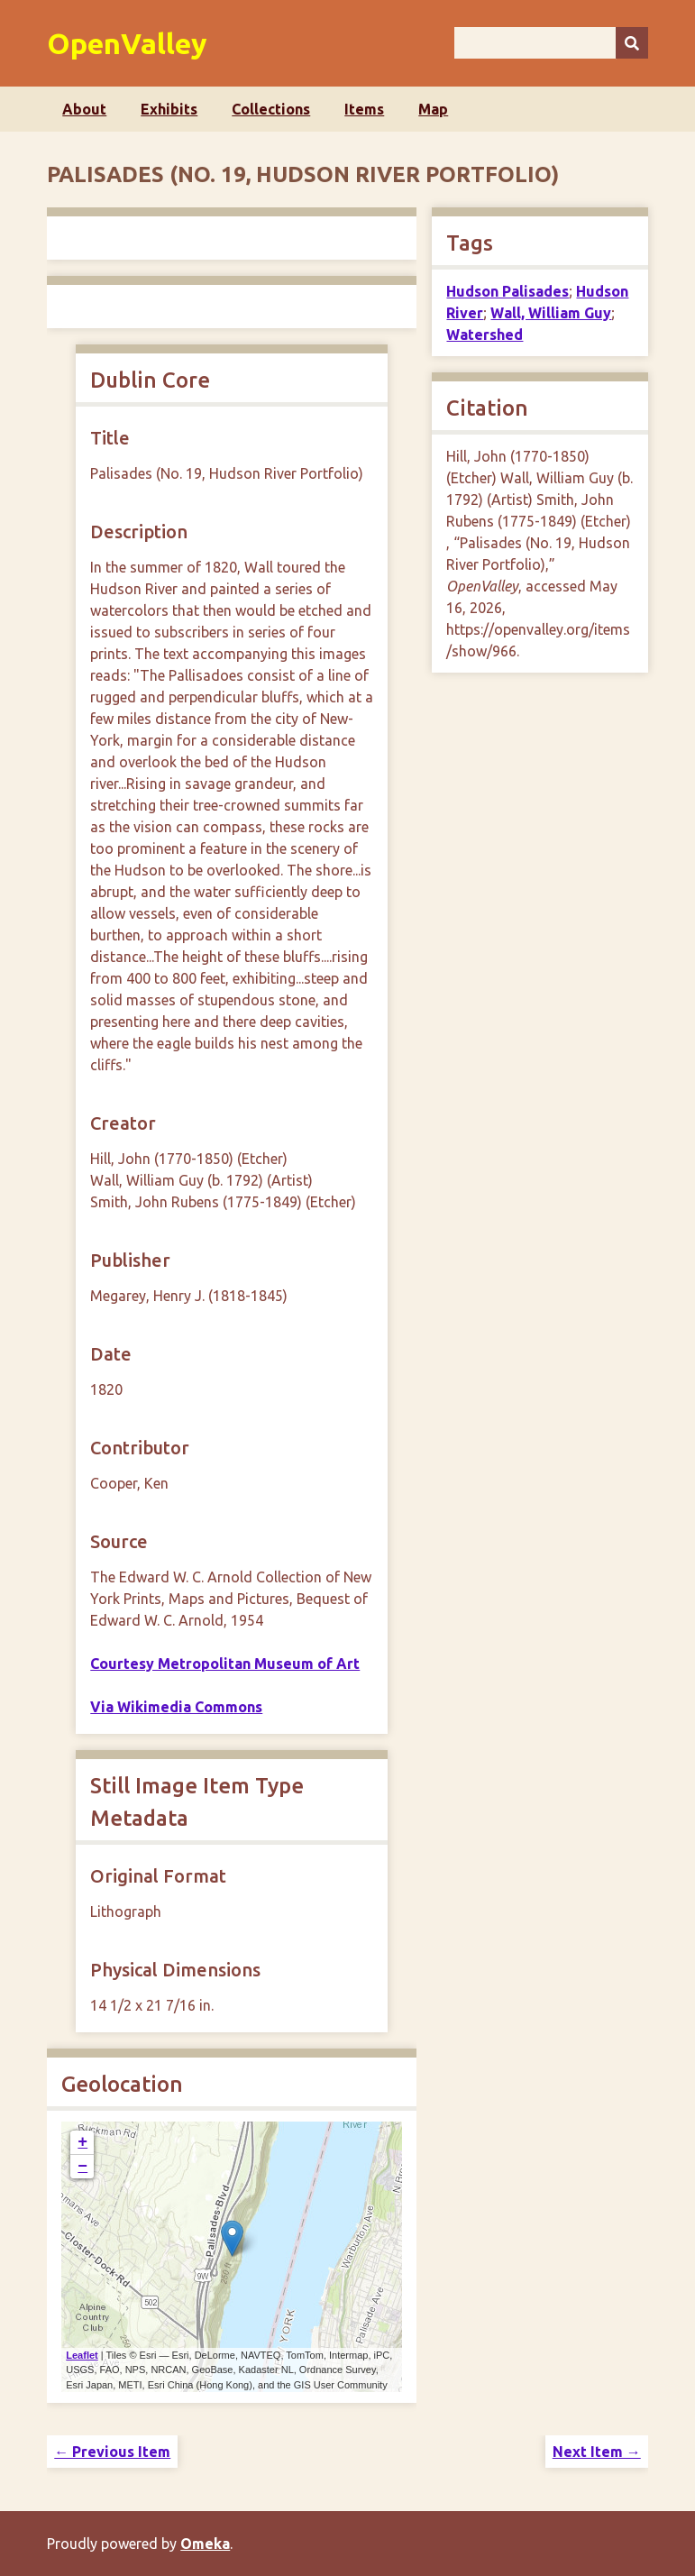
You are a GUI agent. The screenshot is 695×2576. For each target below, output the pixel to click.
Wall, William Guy (550, 313)
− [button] (82, 2166)
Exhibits (169, 109)
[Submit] (632, 43)
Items (364, 109)
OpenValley (127, 43)
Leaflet (81, 2355)
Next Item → (597, 2451)
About (84, 109)
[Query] (551, 43)
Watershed (484, 334)
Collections (271, 109)
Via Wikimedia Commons (176, 1707)
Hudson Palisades (507, 291)
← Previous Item (112, 2451)
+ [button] (82, 2142)
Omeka (205, 2543)
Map (433, 109)
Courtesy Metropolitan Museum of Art (225, 1663)
